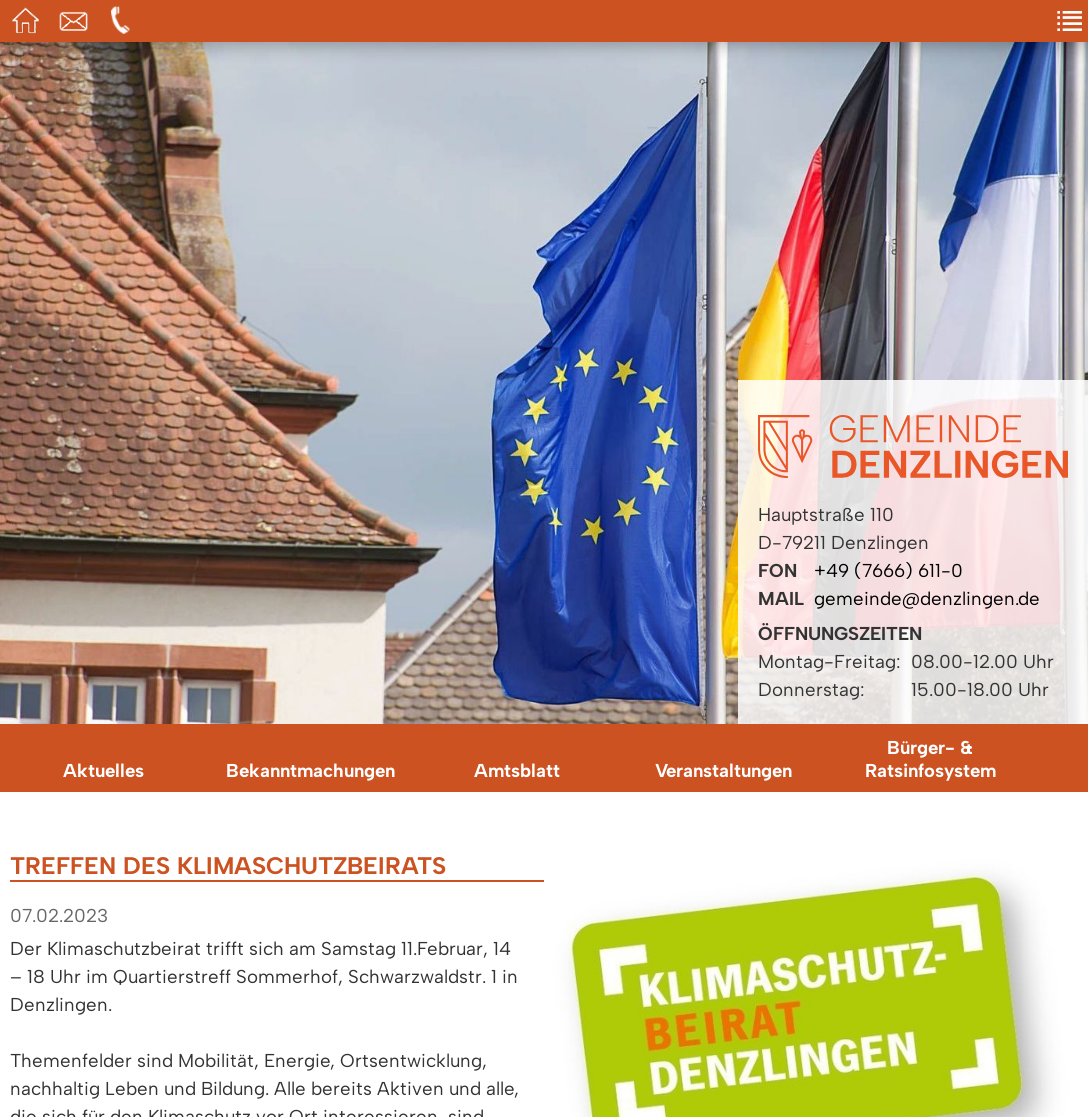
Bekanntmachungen (310, 770)
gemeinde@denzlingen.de (927, 598)
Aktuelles (103, 770)
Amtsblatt (517, 770)
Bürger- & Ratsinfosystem (930, 759)
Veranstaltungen (723, 770)
